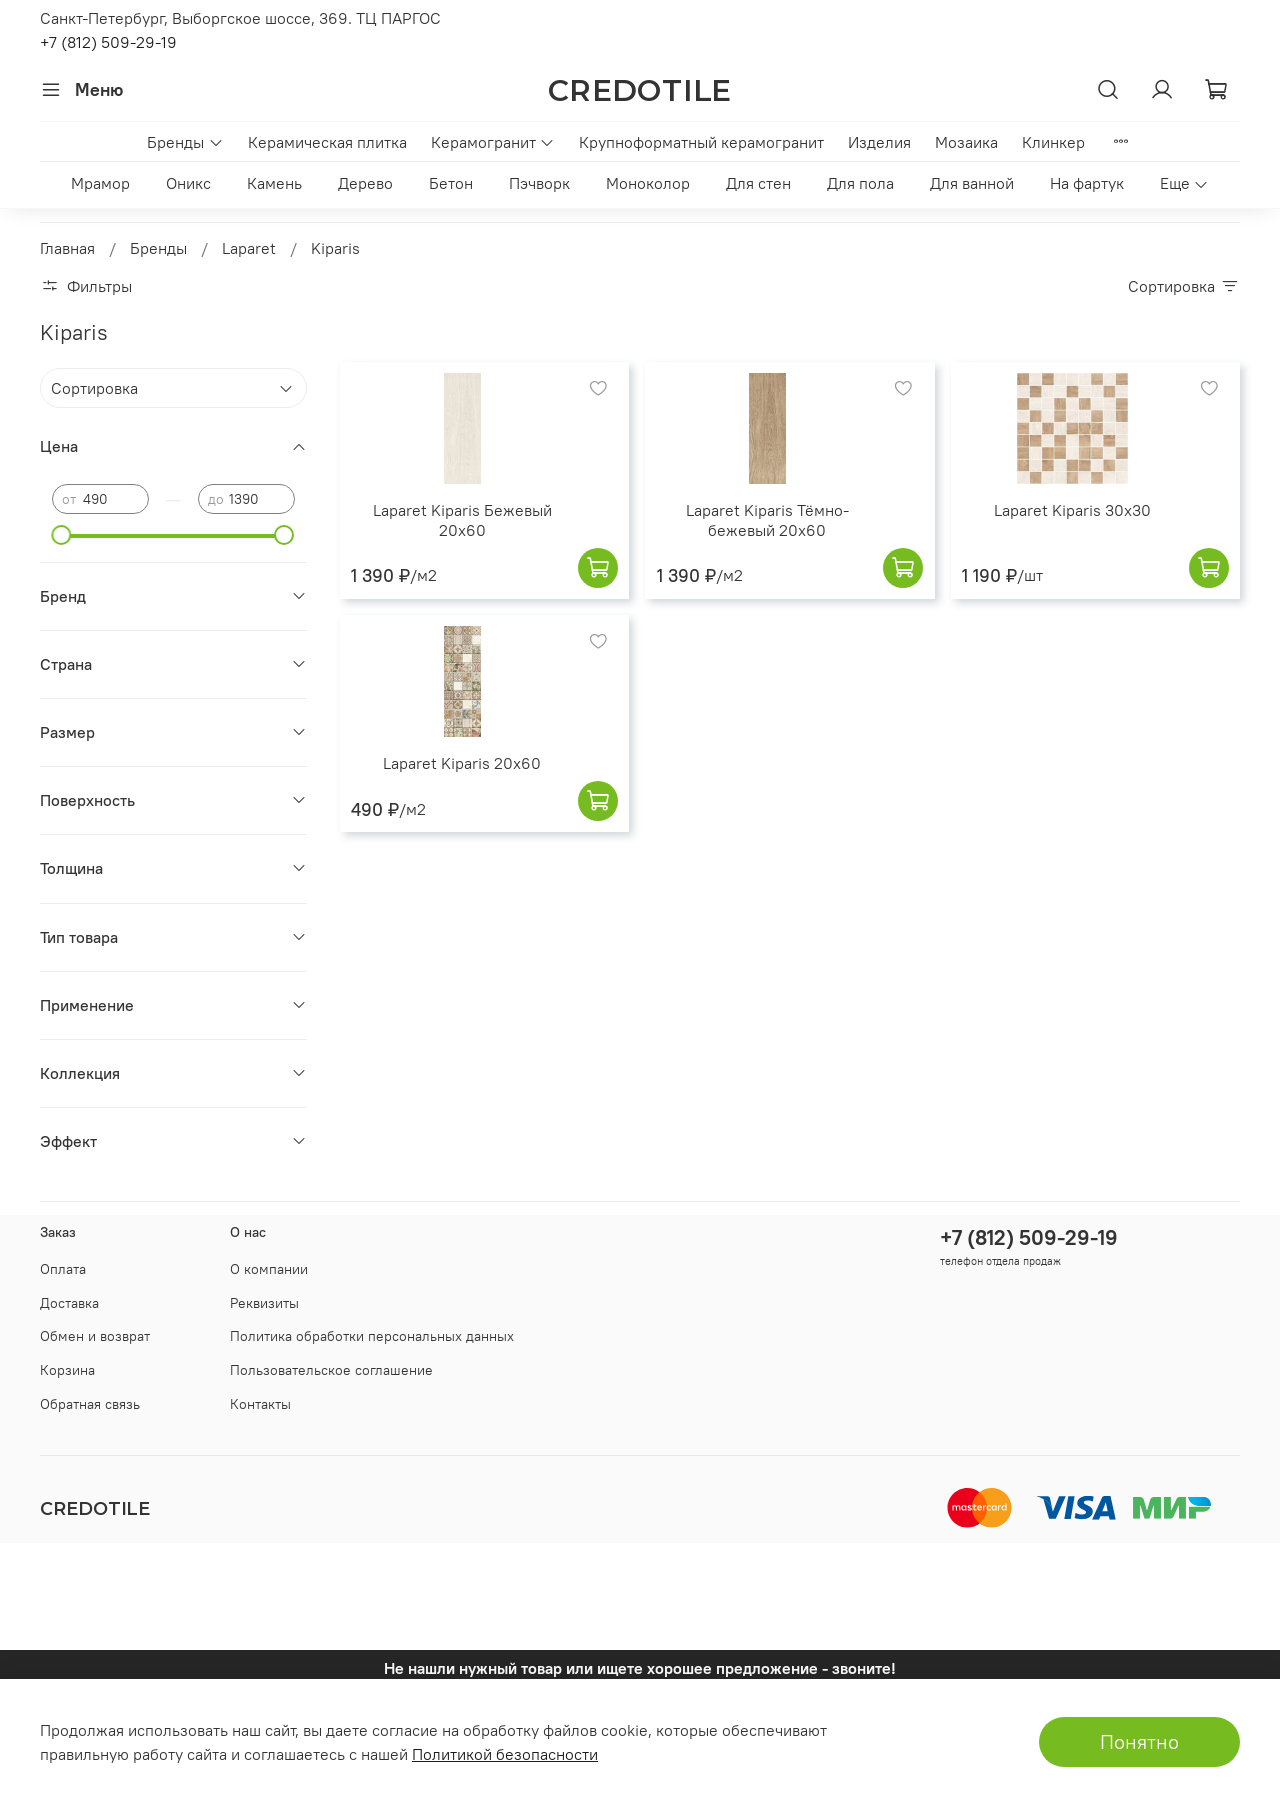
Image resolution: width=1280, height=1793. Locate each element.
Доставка (69, 1303)
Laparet (249, 248)
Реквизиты (264, 1303)
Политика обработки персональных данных (372, 1336)
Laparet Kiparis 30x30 (1072, 510)
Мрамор (100, 183)
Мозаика (966, 142)
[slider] (62, 535)
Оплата (63, 1269)
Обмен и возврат (95, 1336)
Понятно (1139, 1741)
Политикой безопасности (505, 1754)
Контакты (260, 1404)
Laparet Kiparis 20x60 (462, 763)
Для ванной (972, 183)
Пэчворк (539, 183)
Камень (274, 183)
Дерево (365, 183)
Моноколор (648, 183)
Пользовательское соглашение (331, 1370)
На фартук (1087, 183)
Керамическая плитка (327, 142)
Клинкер (1053, 142)
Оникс (188, 183)
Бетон (451, 183)
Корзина (67, 1370)
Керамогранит (493, 142)
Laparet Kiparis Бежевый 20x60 (462, 520)
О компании (269, 1269)
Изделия (879, 142)
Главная (67, 248)
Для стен (758, 183)
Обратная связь (90, 1404)
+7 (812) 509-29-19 (108, 42)
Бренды (185, 142)
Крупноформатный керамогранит (701, 142)
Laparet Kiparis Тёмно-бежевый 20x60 (767, 520)
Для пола (860, 183)
